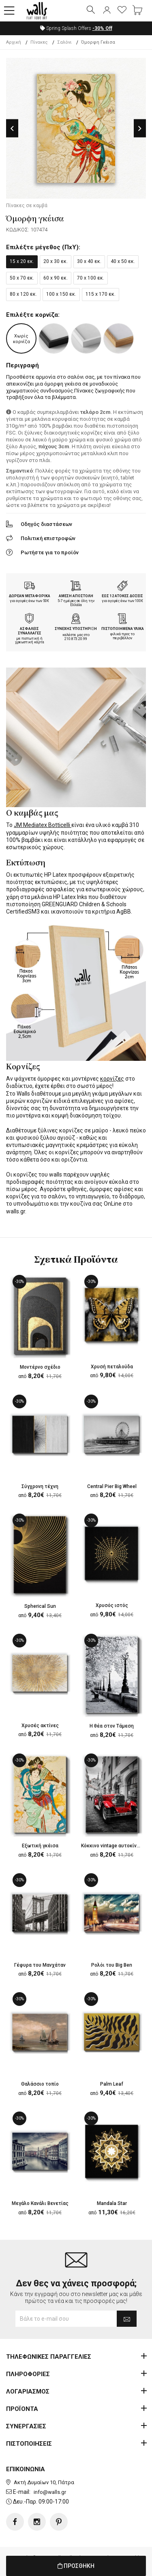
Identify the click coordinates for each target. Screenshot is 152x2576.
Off (102, 28)
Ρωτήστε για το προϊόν (50, 552)
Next (140, 128)
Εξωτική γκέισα (40, 1846)
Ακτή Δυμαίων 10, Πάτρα (44, 2482)
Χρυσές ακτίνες (40, 1725)
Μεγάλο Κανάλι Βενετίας (40, 2203)
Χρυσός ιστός (112, 1605)
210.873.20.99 (75, 639)
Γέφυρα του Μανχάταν (40, 1965)
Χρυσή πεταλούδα (112, 1367)
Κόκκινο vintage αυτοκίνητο (113, 1846)
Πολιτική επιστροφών (48, 538)
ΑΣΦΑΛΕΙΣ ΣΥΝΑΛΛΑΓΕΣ (29, 631)
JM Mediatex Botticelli (42, 825)
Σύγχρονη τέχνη (39, 1486)
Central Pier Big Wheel (112, 1486)
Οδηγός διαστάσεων (46, 524)
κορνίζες (112, 1078)
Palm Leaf (111, 2084)
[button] (9, 11)
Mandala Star (112, 2203)
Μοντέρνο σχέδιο (40, 1367)
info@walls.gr (50, 2492)
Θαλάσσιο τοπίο (40, 2084)
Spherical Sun (40, 1606)
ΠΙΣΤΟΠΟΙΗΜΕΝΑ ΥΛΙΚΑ (122, 629)
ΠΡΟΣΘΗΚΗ (76, 2566)
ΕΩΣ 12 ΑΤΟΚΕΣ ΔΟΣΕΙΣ (122, 596)
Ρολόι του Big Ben (111, 1965)
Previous (12, 128)
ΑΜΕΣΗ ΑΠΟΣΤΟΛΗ (76, 596)
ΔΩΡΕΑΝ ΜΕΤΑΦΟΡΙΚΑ (29, 596)
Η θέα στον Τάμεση (112, 1726)
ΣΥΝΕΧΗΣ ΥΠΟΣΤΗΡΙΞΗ (76, 629)
